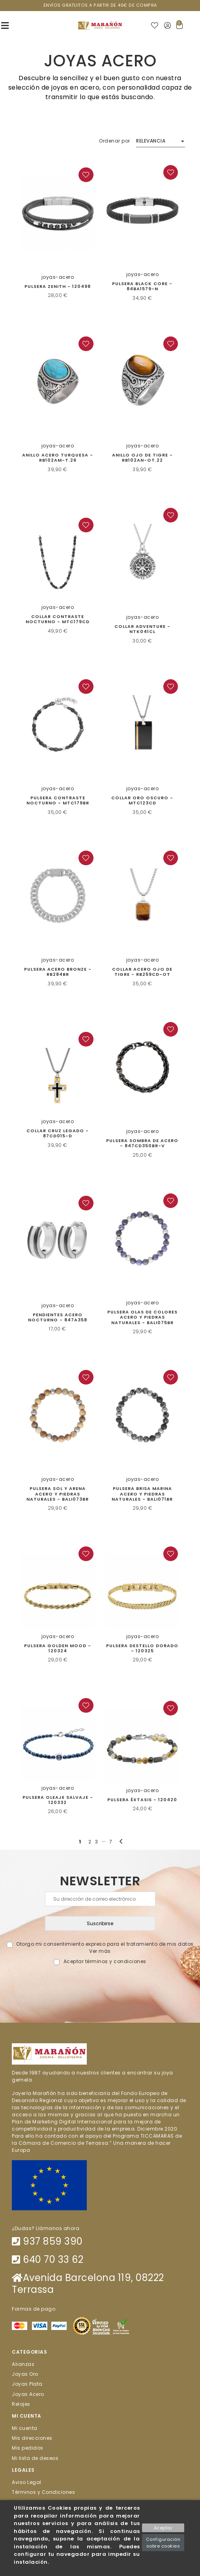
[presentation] (100, 1983)
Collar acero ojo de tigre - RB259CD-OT (142, 971)
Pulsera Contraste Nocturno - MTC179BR (57, 800)
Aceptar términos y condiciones (105, 1961)
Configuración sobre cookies (163, 2542)
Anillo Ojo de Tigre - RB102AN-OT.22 (142, 457)
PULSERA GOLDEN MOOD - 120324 (57, 1648)
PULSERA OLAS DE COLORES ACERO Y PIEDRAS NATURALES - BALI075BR (142, 1317)
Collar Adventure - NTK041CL (142, 629)
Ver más (100, 1951)
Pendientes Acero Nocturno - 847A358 (57, 1317)
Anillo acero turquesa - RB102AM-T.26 (57, 457)
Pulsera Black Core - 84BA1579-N (142, 286)
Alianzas (23, 2364)
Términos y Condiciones (43, 2492)
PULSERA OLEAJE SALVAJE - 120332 (57, 1800)
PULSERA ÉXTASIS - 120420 (142, 1799)
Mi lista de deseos (35, 2457)
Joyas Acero (28, 2393)
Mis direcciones (32, 2438)
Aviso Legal (26, 2481)
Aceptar (163, 2528)
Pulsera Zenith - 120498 (57, 286)
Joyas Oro (25, 2374)
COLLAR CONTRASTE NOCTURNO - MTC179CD (58, 619)
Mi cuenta (24, 2428)
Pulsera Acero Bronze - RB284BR (58, 971)
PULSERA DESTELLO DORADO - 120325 (142, 1648)
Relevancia (150, 140)
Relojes (21, 2403)
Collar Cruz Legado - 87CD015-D (57, 1133)
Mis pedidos (27, 2447)
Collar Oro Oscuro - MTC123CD (142, 800)
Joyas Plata (27, 2384)
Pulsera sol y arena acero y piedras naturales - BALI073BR (57, 1493)
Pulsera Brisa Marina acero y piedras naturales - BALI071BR (142, 1493)
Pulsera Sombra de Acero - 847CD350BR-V (142, 1143)
